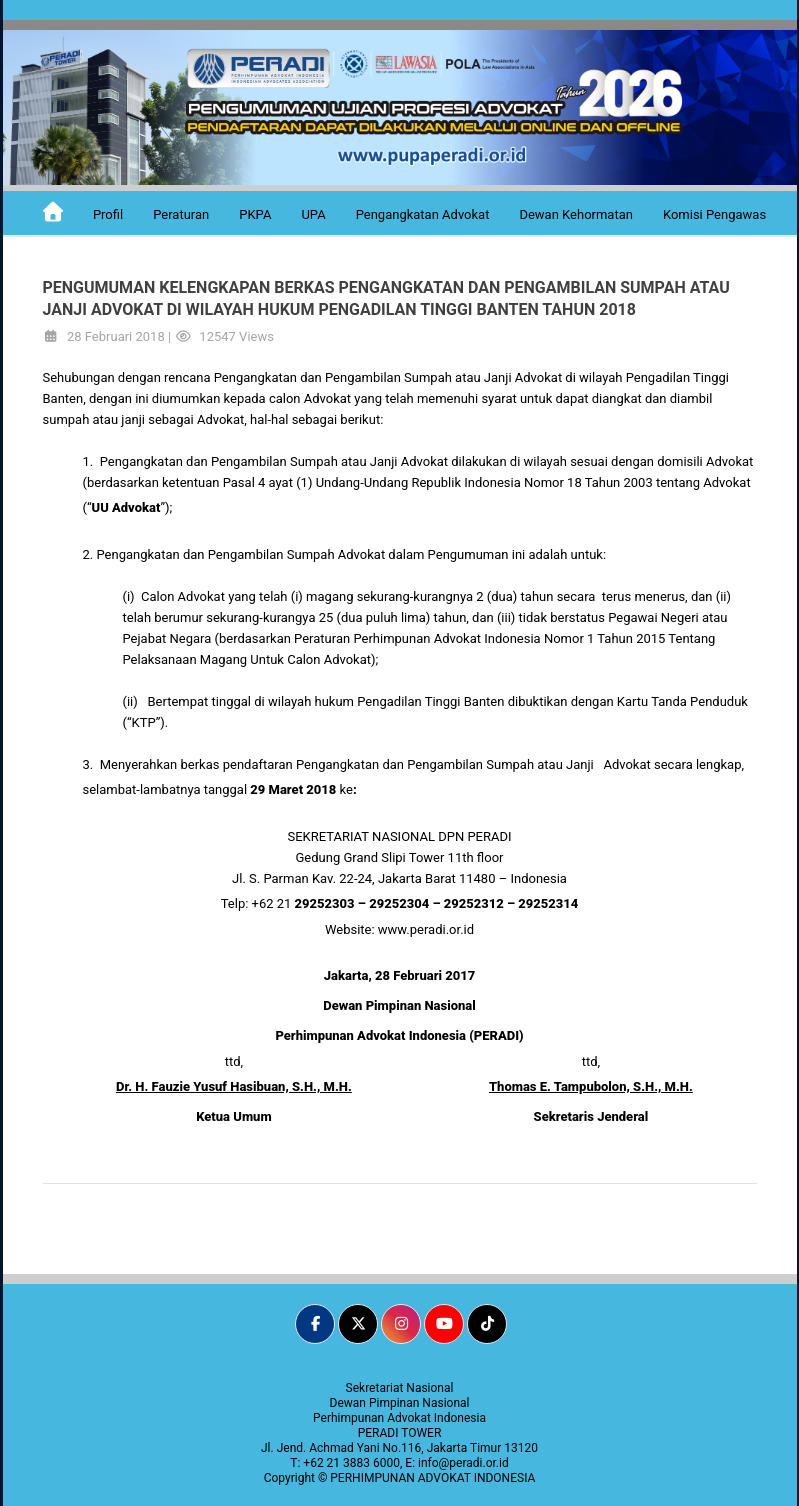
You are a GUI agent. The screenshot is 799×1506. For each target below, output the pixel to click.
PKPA (255, 214)
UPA (313, 214)
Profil (108, 214)
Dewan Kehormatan (576, 214)
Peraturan (181, 214)
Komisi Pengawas (714, 214)
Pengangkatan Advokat (423, 214)
